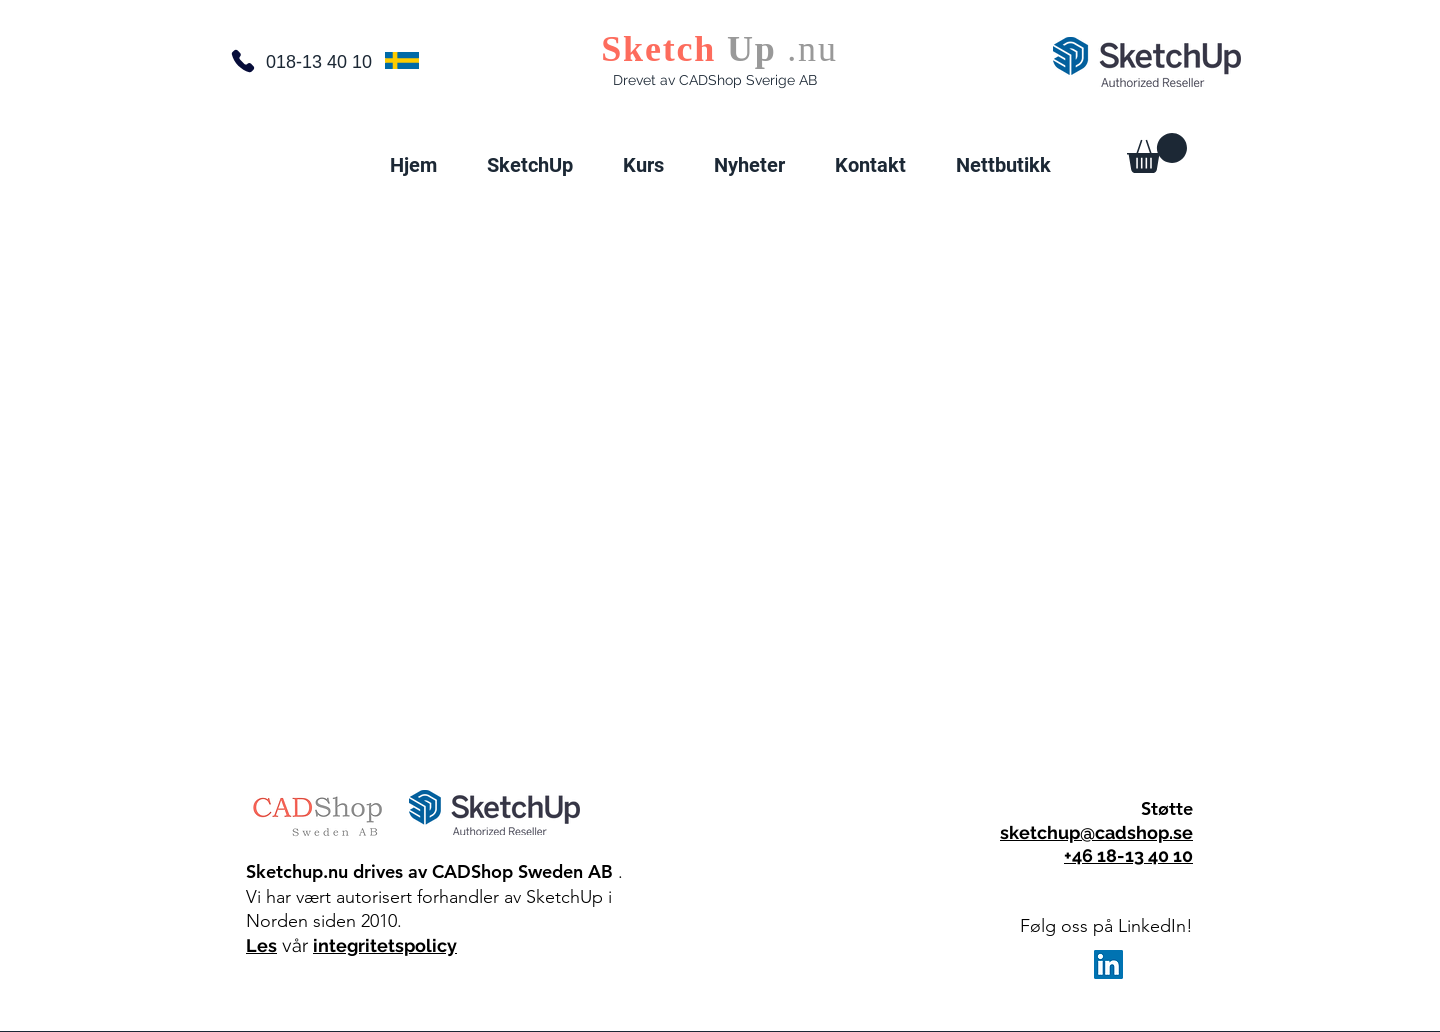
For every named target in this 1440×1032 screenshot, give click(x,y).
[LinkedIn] (1108, 964)
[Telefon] (243, 61)
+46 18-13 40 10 (1128, 855)
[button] (530, 165)
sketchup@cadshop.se (1096, 832)
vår (295, 945)
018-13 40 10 (319, 62)
